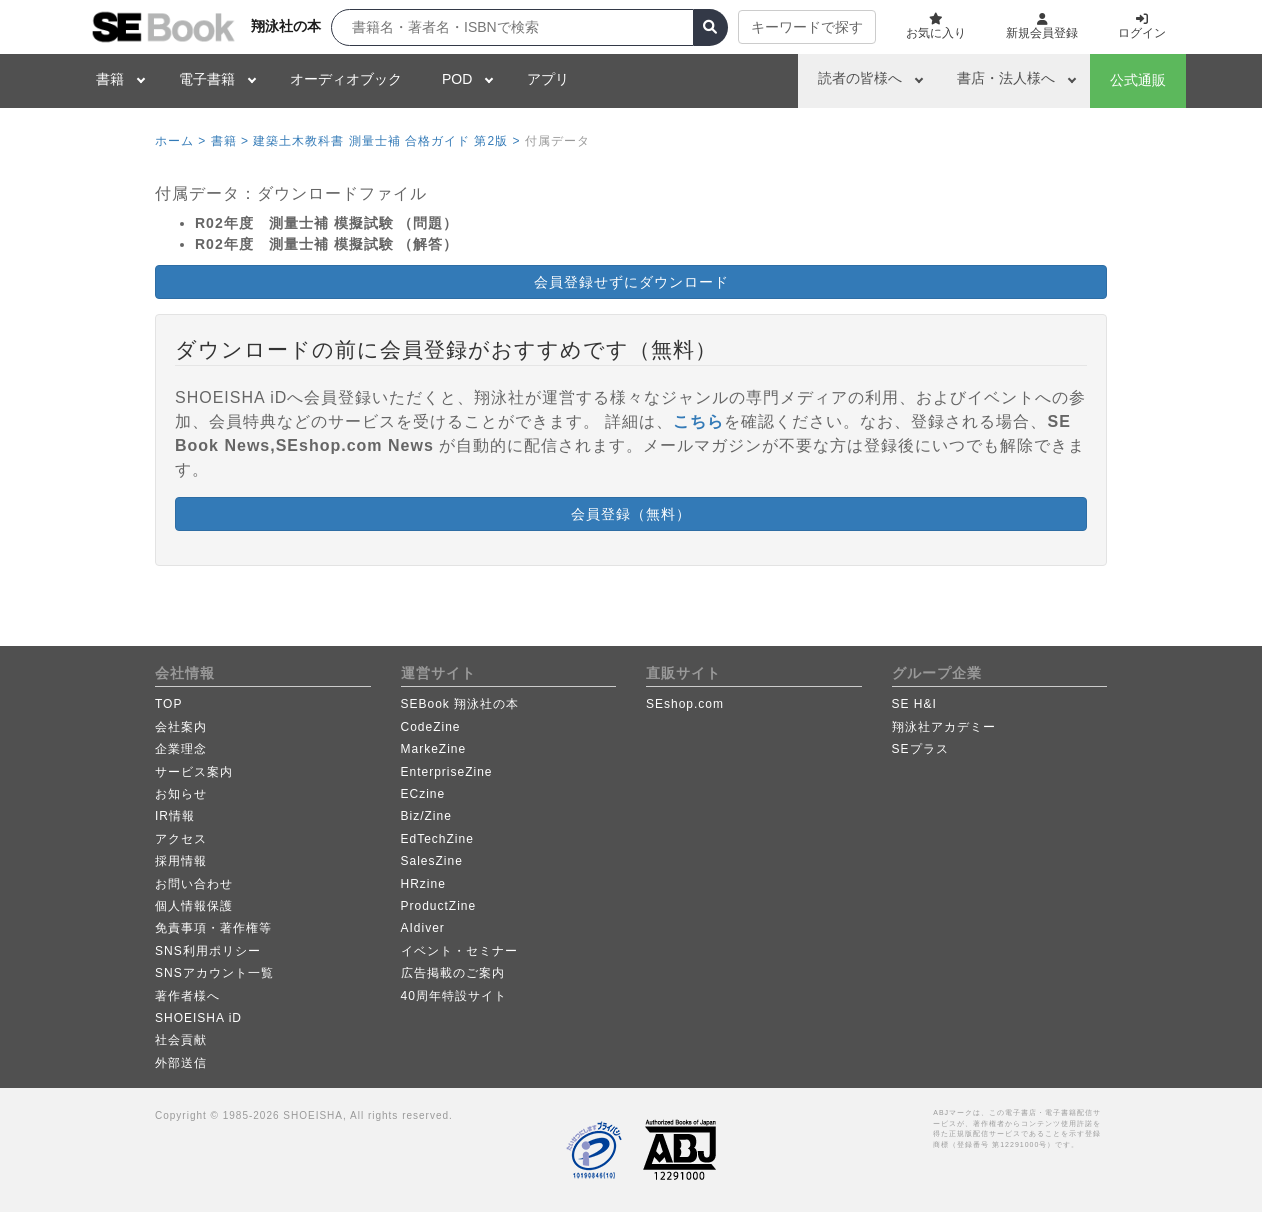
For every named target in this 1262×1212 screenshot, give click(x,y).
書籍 (110, 79)
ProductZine (439, 906)
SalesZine (432, 861)
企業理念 (181, 749)
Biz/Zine (426, 816)
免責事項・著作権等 (213, 928)
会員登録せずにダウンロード (631, 282)
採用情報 (181, 861)
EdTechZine (437, 839)
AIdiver (423, 928)
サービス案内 (194, 772)
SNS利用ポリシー (208, 951)
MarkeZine (434, 749)
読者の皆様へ (860, 78)
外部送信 (181, 1063)
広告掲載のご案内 (453, 973)
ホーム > (180, 141)
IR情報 (175, 816)
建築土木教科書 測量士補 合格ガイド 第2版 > (386, 141)
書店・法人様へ (1006, 78)
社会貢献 (181, 1040)
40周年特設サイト (454, 996)
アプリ (548, 79)
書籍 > (230, 141)
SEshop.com (685, 704)
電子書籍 (207, 79)
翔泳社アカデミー (944, 727)
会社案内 (181, 727)
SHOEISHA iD (198, 1018)
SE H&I (914, 704)
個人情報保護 (194, 906)
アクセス (181, 839)
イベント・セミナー (459, 951)
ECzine (423, 794)
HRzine (423, 884)
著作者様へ (187, 996)
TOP (168, 704)
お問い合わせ (194, 884)
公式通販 (1138, 80)
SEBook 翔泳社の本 (460, 704)
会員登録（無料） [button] (631, 514)
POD (457, 79)
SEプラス (920, 749)
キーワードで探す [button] (807, 27)
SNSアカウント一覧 (214, 973)
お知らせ (181, 794)
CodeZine (431, 727)
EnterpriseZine (447, 772)
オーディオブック (346, 79)
